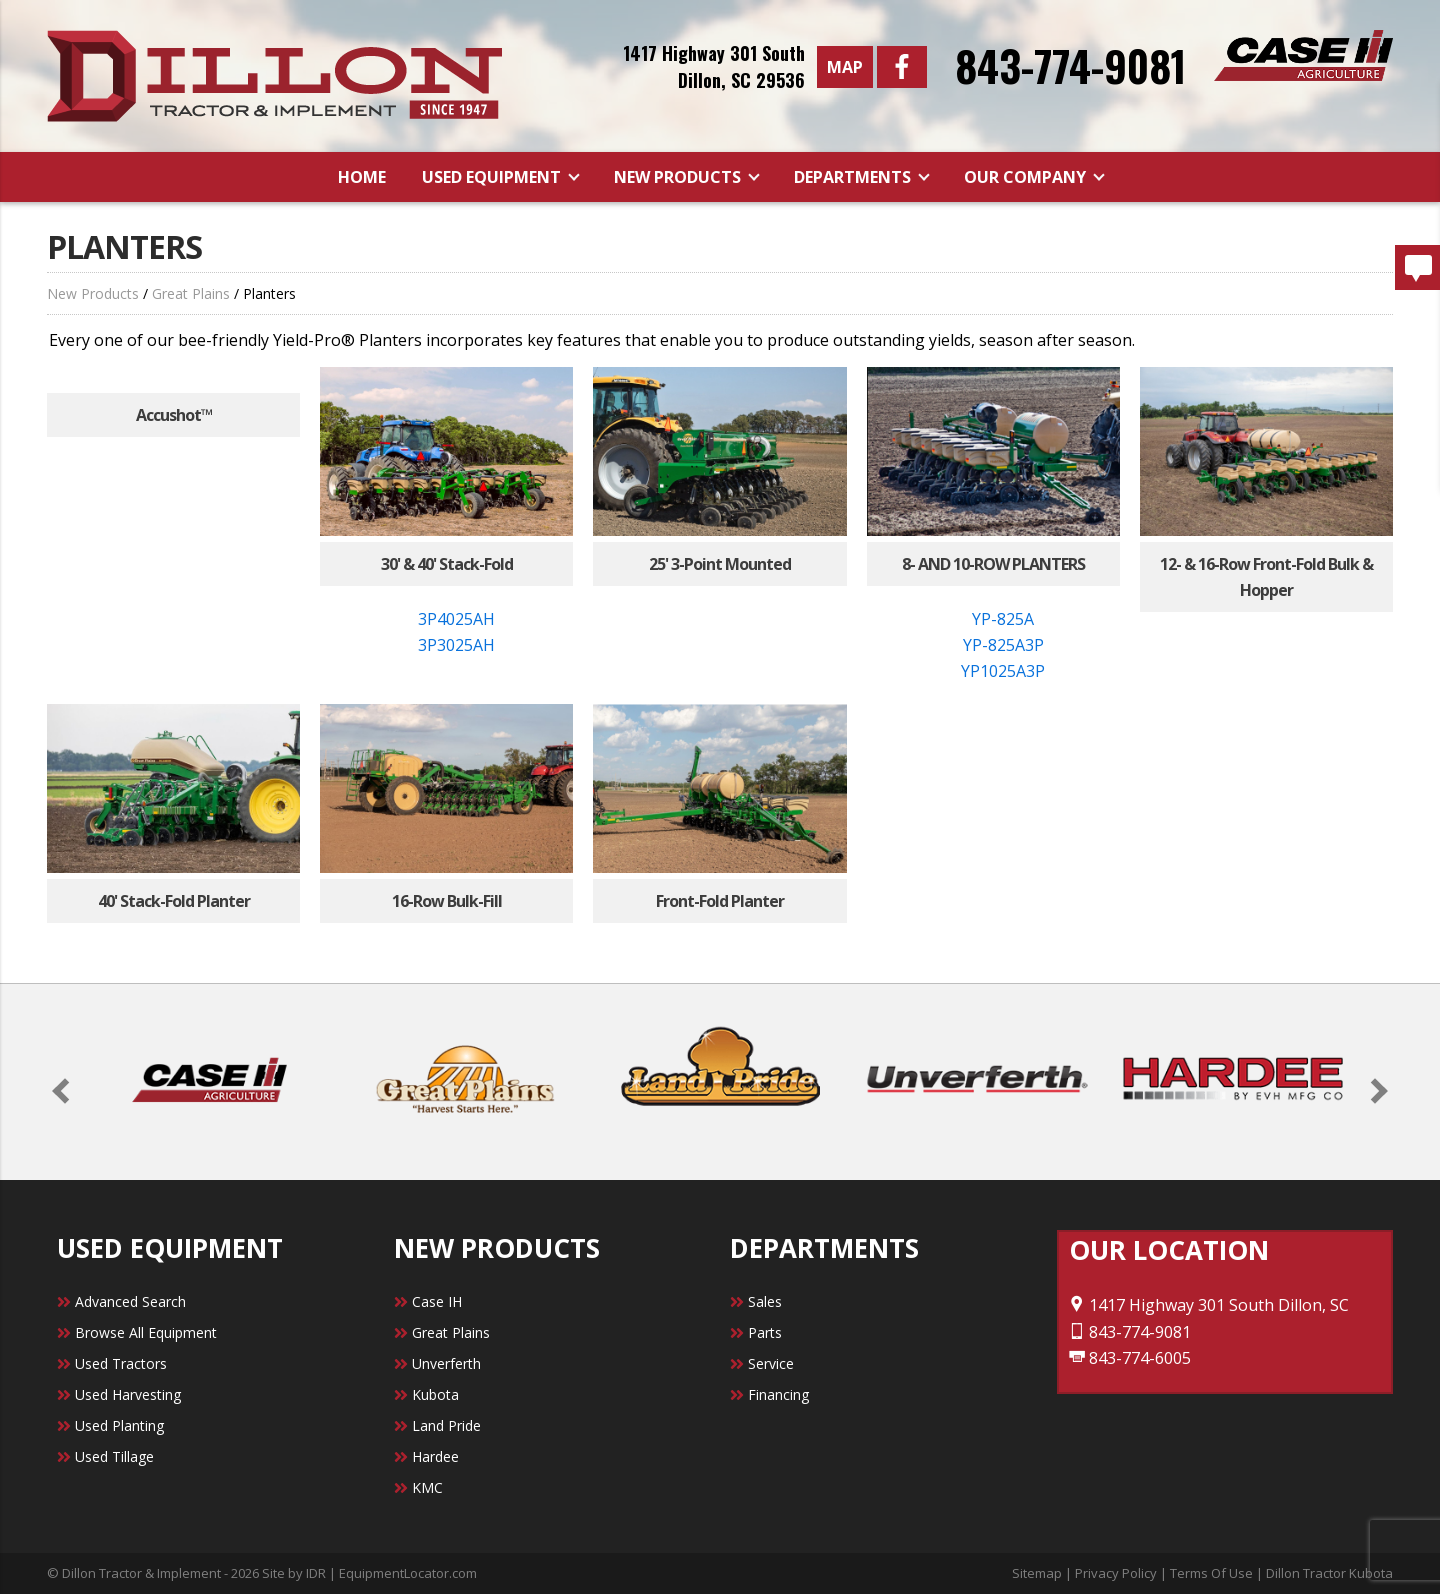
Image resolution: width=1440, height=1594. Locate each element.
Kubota (435, 1394)
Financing (778, 1394)
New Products (679, 177)
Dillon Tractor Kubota (1329, 1573)
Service (771, 1363)
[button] (64, 1090)
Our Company (1027, 177)
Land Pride (446, 1425)
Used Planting (119, 1425)
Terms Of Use (1211, 1573)
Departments (854, 177)
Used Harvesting (128, 1394)
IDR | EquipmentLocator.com (391, 1573)
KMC (427, 1487)
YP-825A (1003, 619)
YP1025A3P (1003, 671)
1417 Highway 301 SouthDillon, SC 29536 (714, 66)
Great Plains (191, 293)
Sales (765, 1301)
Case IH (437, 1301)
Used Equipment (493, 177)
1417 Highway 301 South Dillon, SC (1209, 1305)
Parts (765, 1332)
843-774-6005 (1130, 1358)
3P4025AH (456, 619)
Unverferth (446, 1363)
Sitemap (1037, 1573)
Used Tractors (121, 1363)
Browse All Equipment (146, 1332)
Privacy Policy (1116, 1573)
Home (362, 177)
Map (845, 67)
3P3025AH (456, 645)
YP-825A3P (1003, 645)
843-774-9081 (1070, 65)
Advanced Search (130, 1301)
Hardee (435, 1456)
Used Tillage (114, 1456)
